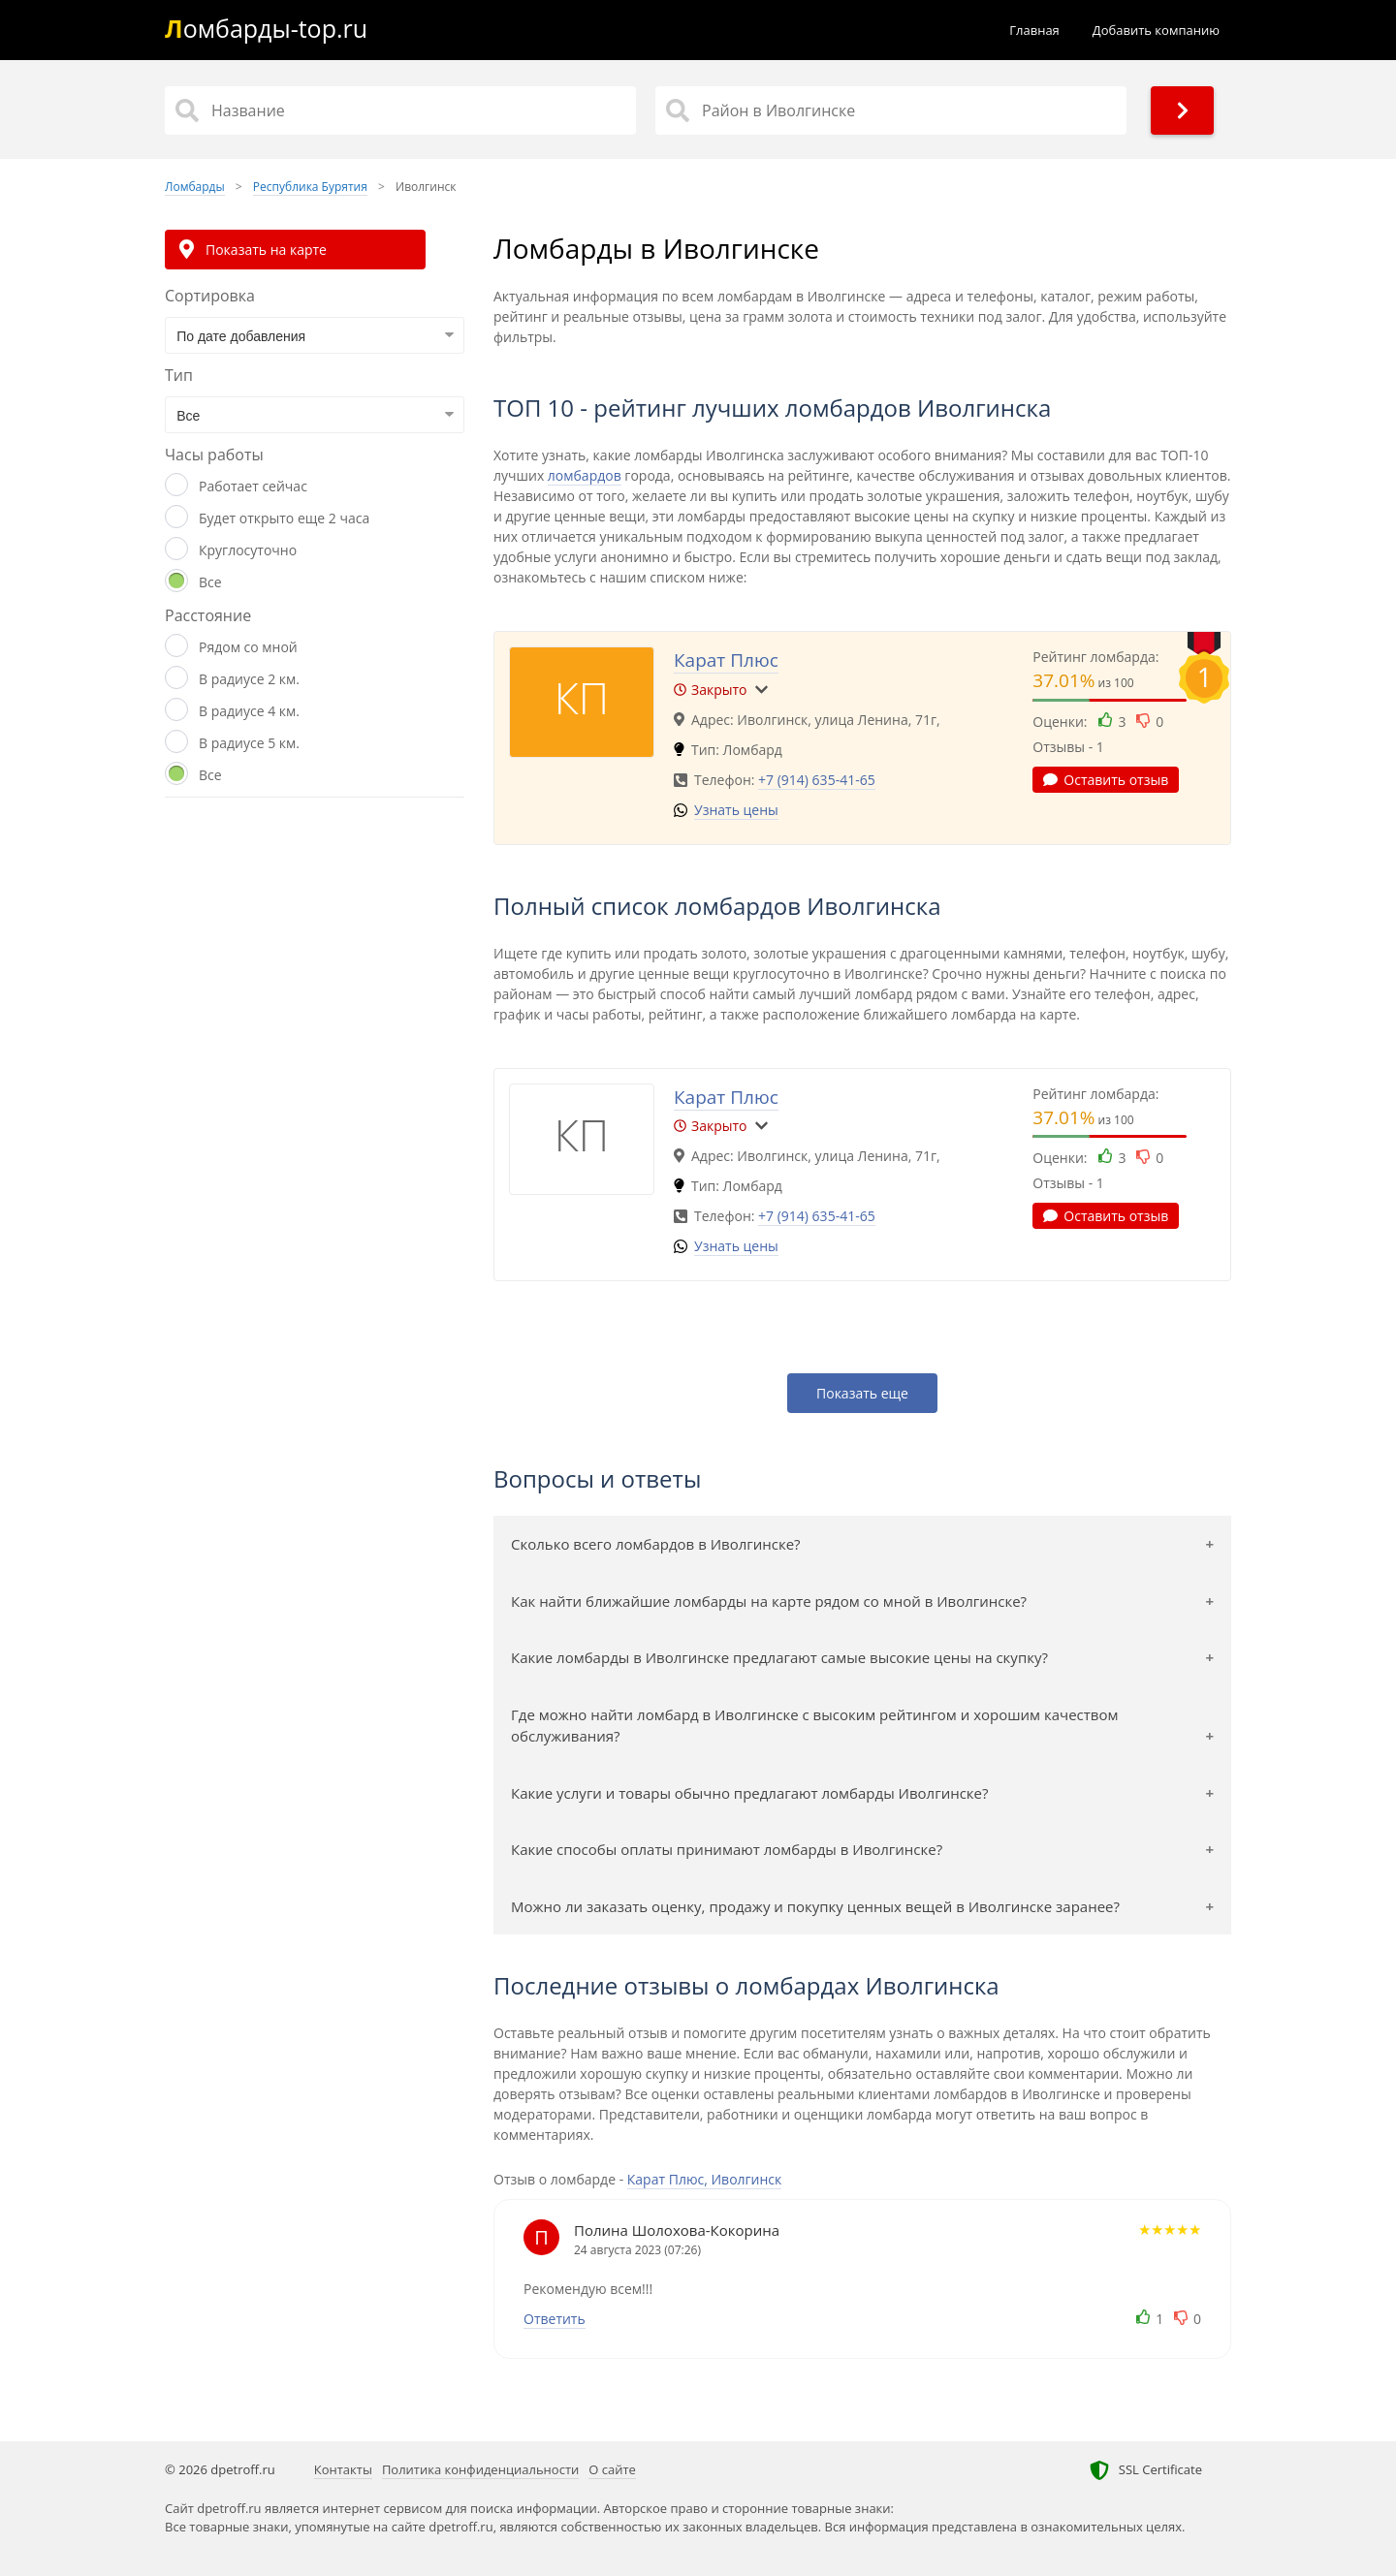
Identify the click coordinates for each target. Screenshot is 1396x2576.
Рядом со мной (248, 647)
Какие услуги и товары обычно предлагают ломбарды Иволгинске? (750, 1793)
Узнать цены (736, 810)
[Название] (400, 110)
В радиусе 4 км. (249, 711)
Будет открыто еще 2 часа (284, 518)
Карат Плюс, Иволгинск (704, 2179)
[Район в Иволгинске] (890, 110)
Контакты (343, 2469)
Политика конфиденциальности (480, 2469)
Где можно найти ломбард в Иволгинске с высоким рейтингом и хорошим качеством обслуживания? (815, 1725)
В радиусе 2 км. (249, 679)
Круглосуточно (248, 550)
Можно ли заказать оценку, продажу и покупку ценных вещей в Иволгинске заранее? (815, 1906)
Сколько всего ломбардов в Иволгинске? (656, 1544)
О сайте (612, 2469)
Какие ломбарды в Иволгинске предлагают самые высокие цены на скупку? (779, 1657)
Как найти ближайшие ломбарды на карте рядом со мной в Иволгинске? (769, 1601)
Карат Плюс (726, 660)
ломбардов (584, 475)
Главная (1034, 30)
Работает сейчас (253, 486)
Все (210, 582)
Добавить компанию (1156, 30)
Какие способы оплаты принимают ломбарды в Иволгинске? (726, 1849)
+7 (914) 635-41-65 (816, 779)
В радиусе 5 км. (249, 743)
